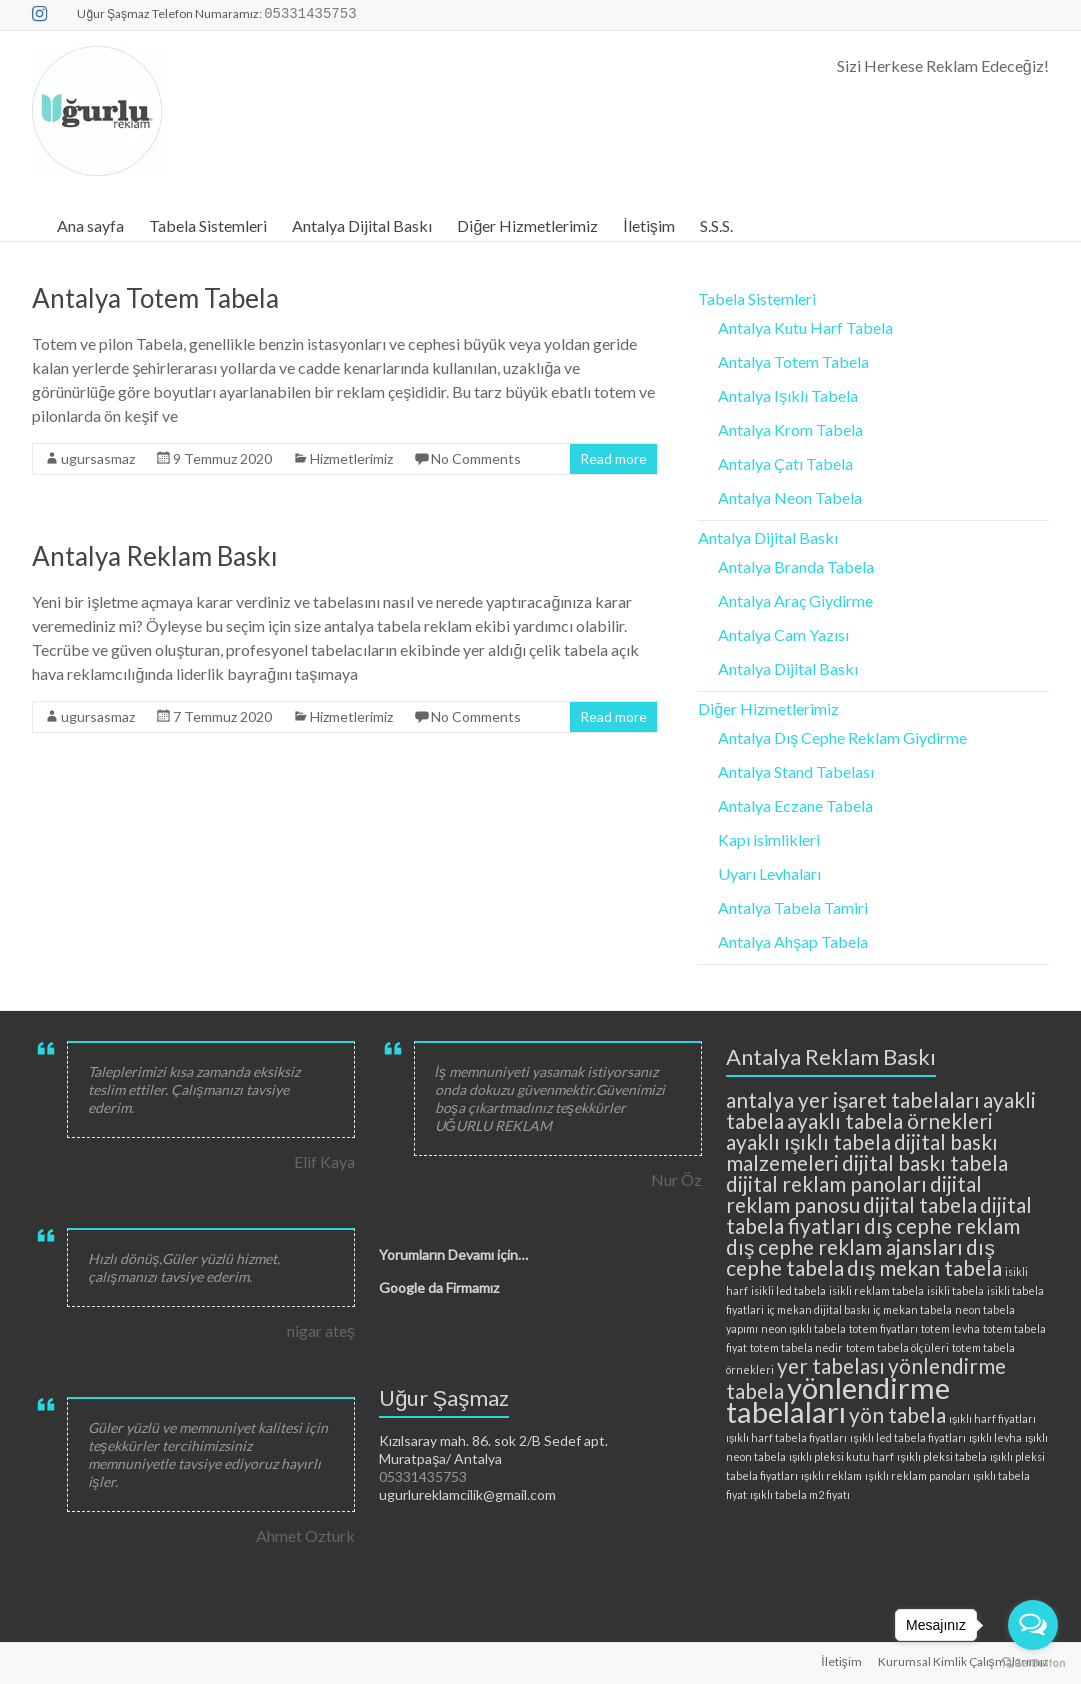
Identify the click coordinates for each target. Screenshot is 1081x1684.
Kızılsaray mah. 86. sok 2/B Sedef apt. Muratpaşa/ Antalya (493, 1449)
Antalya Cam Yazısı (783, 634)
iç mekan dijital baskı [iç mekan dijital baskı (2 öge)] (818, 1309)
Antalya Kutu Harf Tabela (805, 327)
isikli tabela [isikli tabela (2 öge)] (955, 1290)
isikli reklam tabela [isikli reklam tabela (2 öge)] (876, 1290)
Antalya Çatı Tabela (785, 463)
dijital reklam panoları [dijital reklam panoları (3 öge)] (826, 1183)
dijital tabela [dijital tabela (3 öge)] (920, 1204)
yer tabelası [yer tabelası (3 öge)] (831, 1365)
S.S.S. (716, 225)
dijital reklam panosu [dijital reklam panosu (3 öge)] (854, 1194)
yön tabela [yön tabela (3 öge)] (897, 1414)
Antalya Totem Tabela (155, 298)
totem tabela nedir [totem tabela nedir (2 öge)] (796, 1347)
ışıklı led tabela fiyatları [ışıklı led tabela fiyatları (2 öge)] (907, 1437)
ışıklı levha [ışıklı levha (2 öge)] (995, 1437)
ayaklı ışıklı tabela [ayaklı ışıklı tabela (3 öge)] (808, 1141)
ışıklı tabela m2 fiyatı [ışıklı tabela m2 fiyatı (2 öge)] (800, 1494)
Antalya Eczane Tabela (795, 805)
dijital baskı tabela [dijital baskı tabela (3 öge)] (925, 1162)
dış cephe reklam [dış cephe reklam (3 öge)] (942, 1225)
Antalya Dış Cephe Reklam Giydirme (842, 737)
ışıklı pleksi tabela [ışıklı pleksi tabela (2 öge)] (941, 1456)
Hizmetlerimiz (351, 458)
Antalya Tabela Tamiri (793, 907)
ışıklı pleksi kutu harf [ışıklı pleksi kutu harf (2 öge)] (841, 1456)
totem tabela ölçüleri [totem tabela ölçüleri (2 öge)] (897, 1347)
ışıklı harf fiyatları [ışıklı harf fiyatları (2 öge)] (992, 1418)
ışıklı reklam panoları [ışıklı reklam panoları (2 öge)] (917, 1475)
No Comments (476, 458)
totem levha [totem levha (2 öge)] (950, 1328)
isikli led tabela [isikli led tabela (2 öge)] (788, 1290)
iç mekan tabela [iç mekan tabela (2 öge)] (912, 1309)
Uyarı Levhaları (769, 873)
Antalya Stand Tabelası (796, 771)
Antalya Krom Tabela (790, 429)
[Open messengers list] (1033, 1625)
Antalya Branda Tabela (796, 566)
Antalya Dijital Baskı (362, 225)
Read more (613, 458)
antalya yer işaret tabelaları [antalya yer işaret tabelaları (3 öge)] (853, 1099)
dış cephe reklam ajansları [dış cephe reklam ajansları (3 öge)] (844, 1246)
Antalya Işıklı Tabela (788, 395)
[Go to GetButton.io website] (1033, 1663)
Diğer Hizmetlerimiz (527, 225)
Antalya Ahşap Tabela (793, 941)
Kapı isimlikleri (769, 839)
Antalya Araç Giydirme (795, 600)
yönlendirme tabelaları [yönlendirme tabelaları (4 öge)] (838, 1399)
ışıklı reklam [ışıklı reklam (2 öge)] (831, 1475)
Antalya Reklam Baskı (155, 556)
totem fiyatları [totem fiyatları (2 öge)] (883, 1328)
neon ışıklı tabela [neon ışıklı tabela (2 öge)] (803, 1328)
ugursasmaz (98, 458)
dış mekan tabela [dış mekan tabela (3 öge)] (924, 1267)
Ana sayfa (90, 225)
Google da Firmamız (439, 1287)
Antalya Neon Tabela (790, 497)
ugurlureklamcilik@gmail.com (467, 1494)
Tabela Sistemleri (208, 225)
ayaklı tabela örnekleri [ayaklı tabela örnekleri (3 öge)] (890, 1120)
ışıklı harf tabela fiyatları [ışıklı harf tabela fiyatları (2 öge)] (786, 1437)
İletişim (648, 225)
